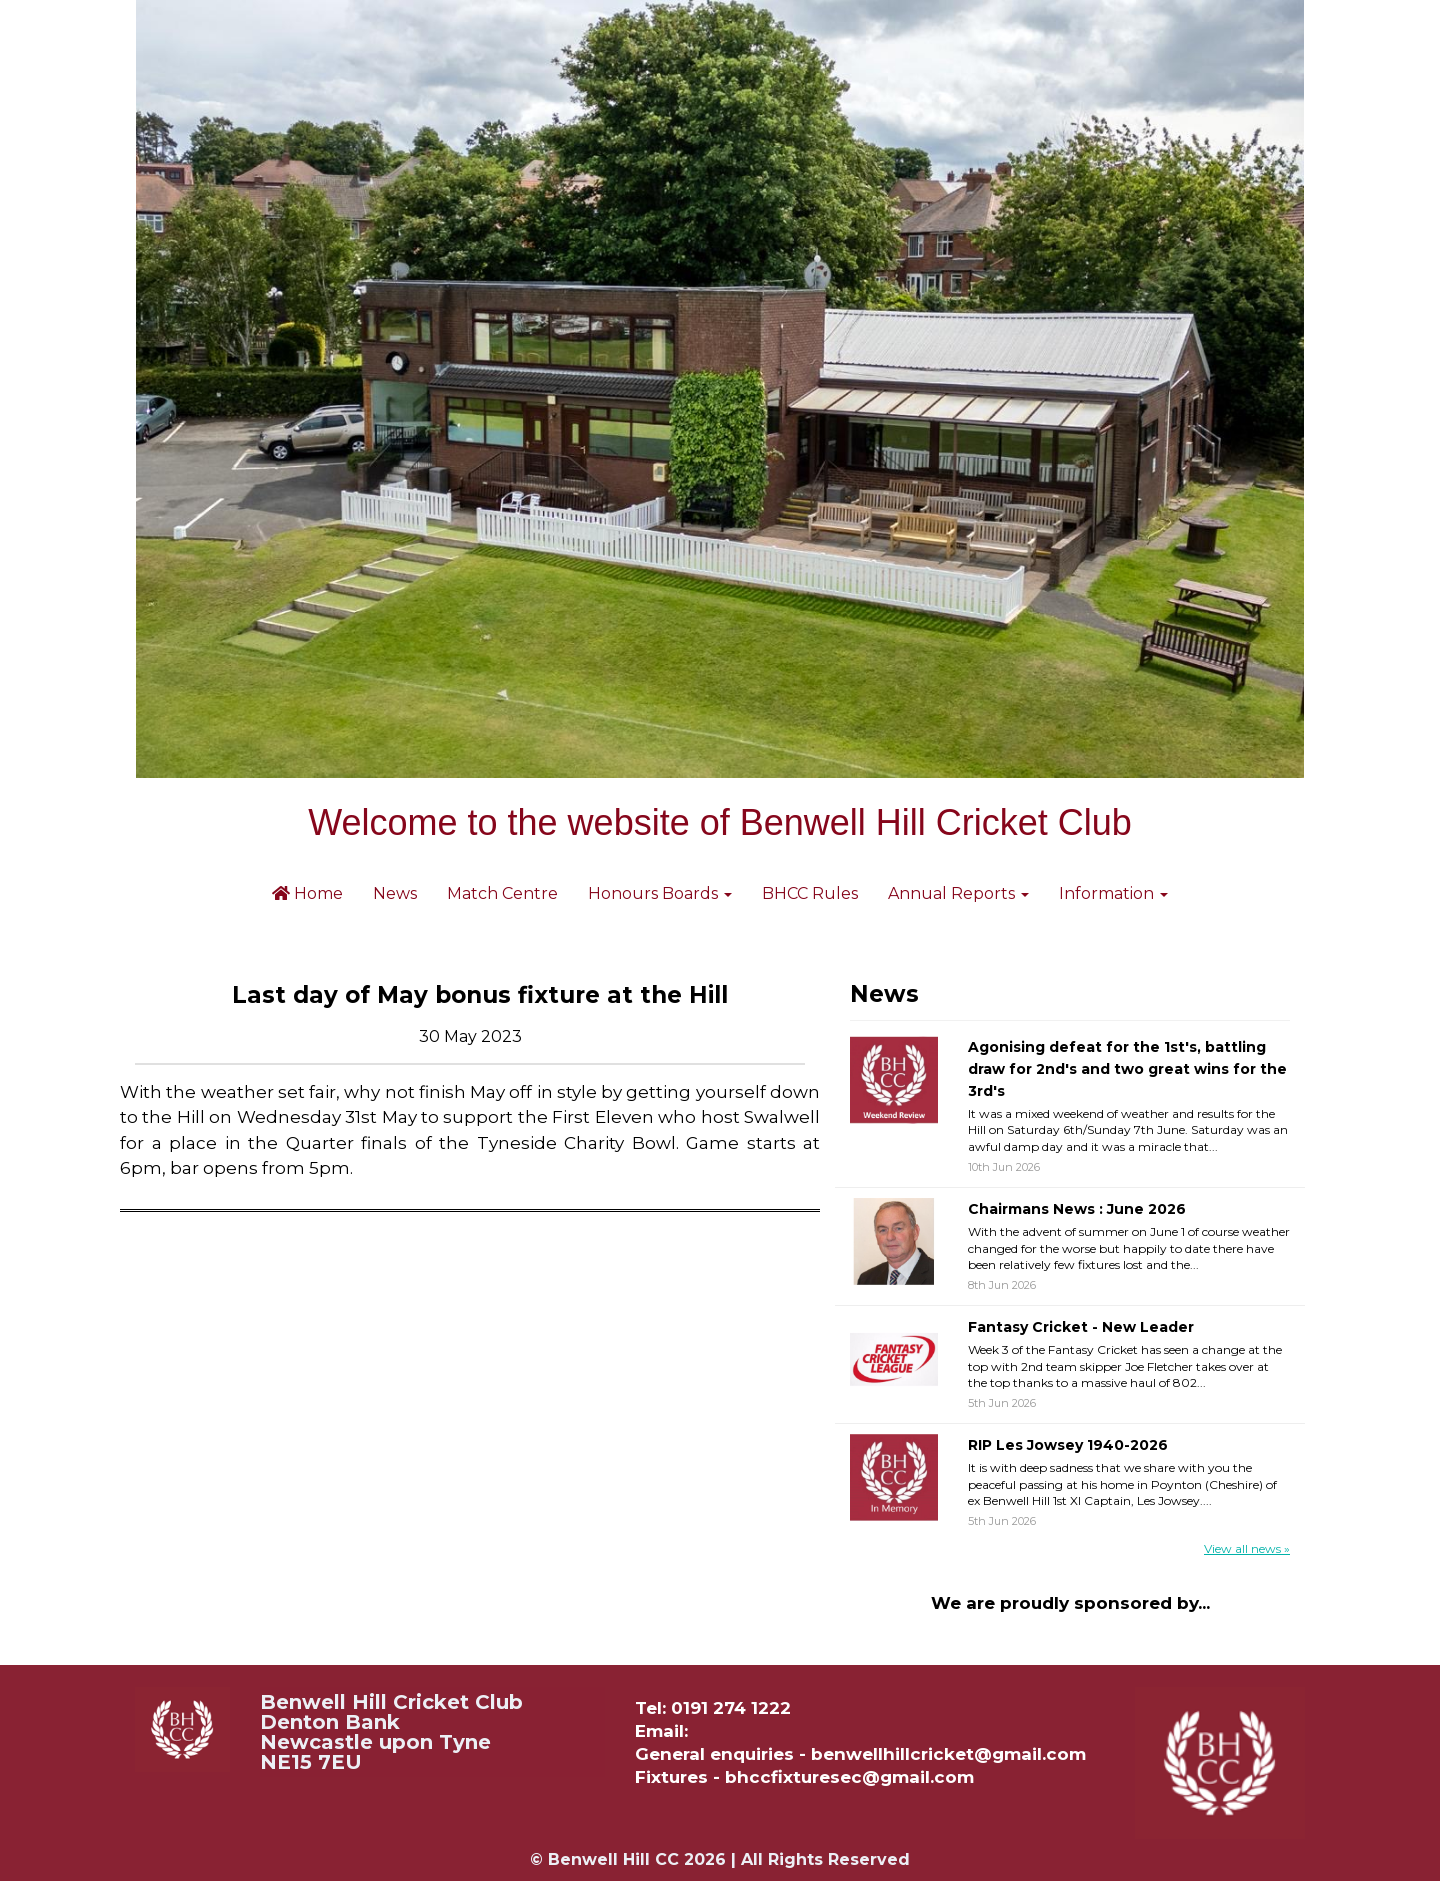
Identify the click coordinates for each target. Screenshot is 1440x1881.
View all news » (1247, 1548)
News (395, 893)
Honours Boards (660, 893)
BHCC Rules (810, 893)
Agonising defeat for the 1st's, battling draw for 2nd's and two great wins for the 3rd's (1127, 1068)
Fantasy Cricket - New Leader (1081, 1327)
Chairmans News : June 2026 (1077, 1209)
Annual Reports (958, 893)
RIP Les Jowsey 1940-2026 (1068, 1445)
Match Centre (502, 893)
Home (307, 893)
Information (1113, 893)
